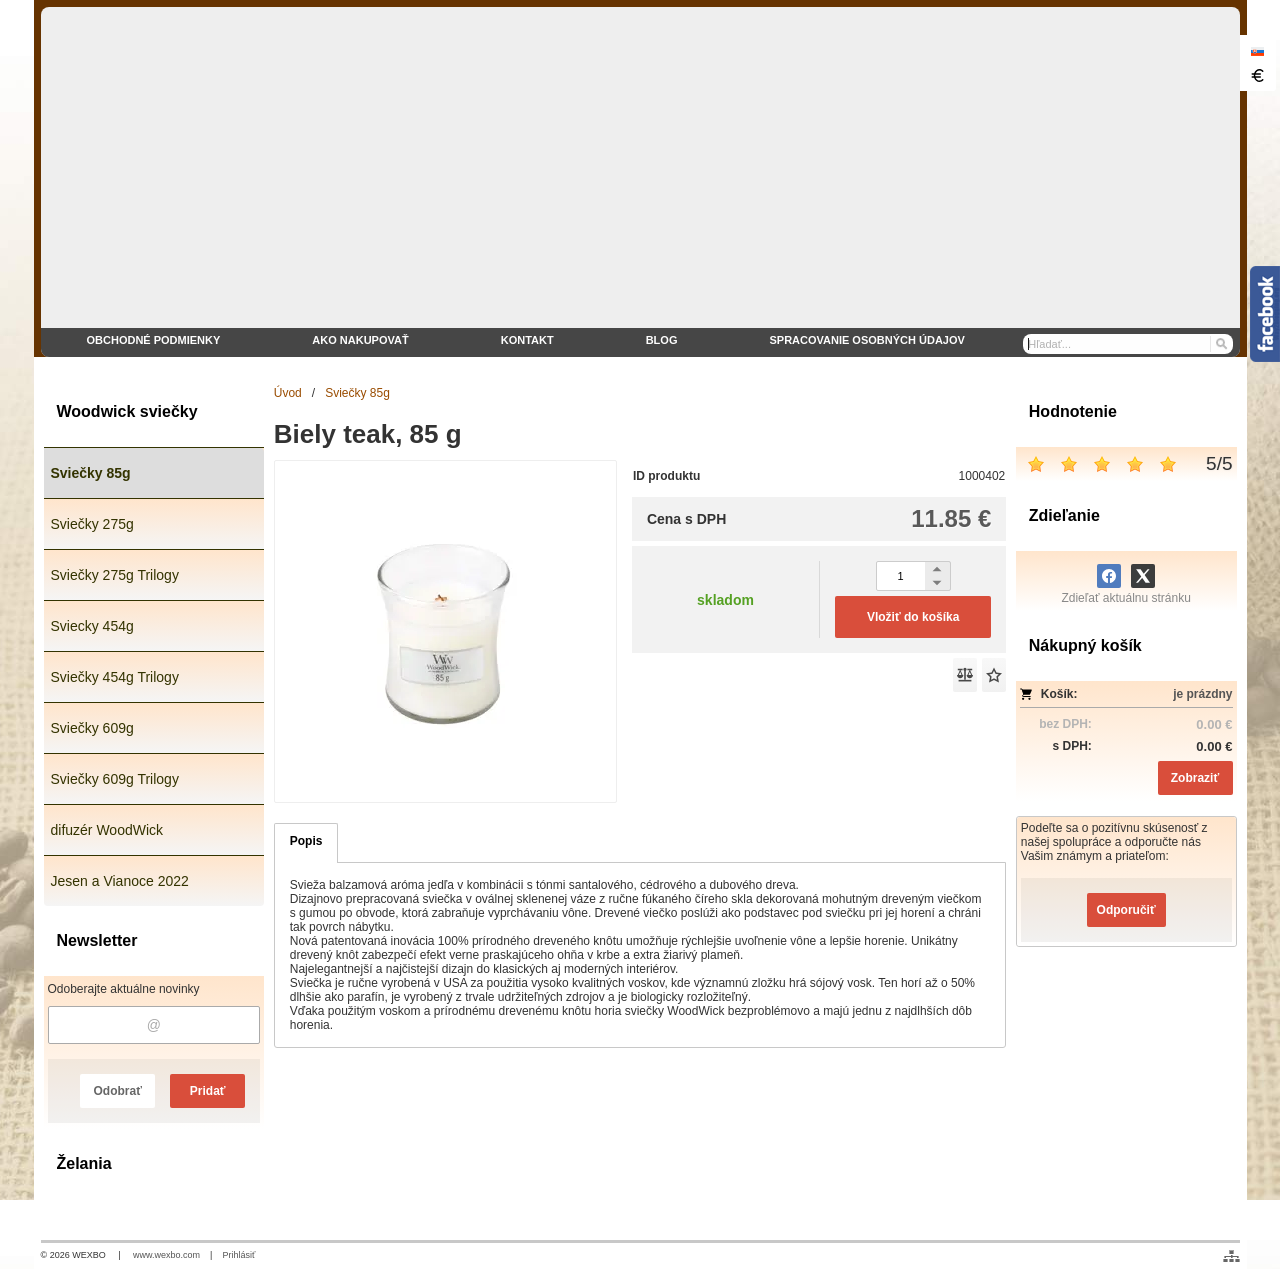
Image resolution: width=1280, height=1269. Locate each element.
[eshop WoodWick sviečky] (640, 182)
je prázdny (1202, 694)
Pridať (208, 1091)
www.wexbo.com (166, 1255)
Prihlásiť (238, 1255)
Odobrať (117, 1091)
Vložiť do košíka (913, 617)
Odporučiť (1126, 910)
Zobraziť (1195, 778)
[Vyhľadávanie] (1128, 344)
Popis (306, 841)
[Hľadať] (1220, 344)
